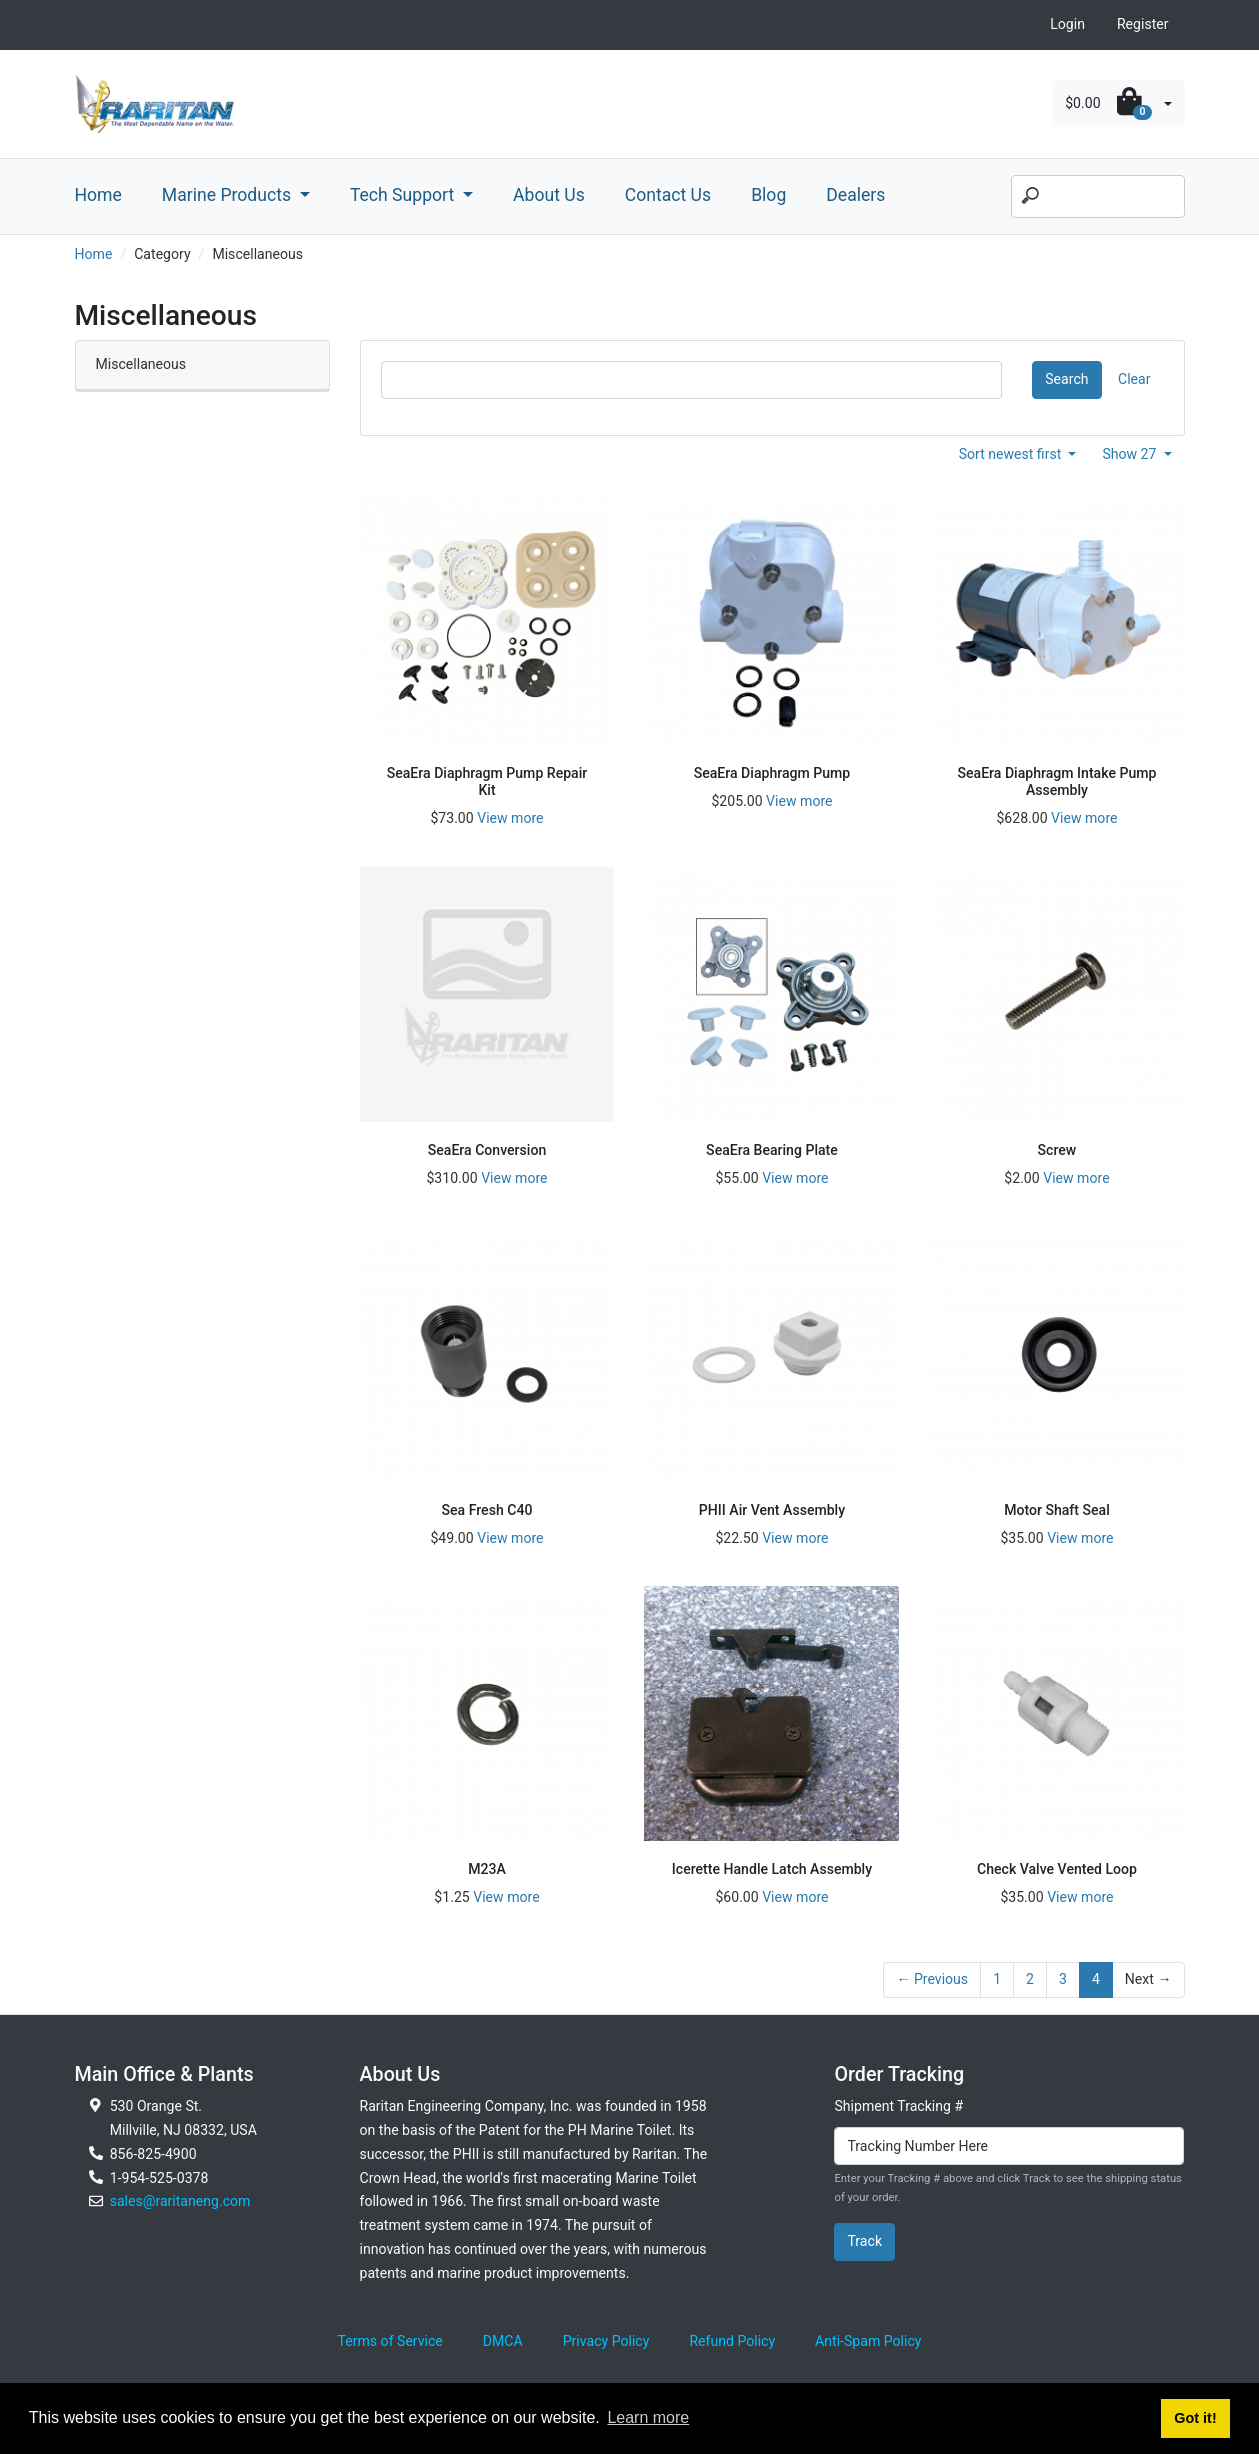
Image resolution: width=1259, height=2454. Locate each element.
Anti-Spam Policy (868, 2341)
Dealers (855, 195)
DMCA (503, 2341)
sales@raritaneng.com (180, 2201)
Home (98, 195)
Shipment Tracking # (898, 2106)
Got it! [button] (1195, 2418)
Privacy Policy (606, 2341)
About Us (549, 195)
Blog (768, 195)
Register (1143, 24)
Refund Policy (732, 2341)
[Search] (1098, 197)
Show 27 (1131, 454)
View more (510, 818)
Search (1066, 379)
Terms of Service (390, 2341)
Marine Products (229, 195)
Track (864, 2241)
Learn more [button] (648, 2417)
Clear (1134, 379)
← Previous (932, 1979)
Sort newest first (1012, 454)
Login (1067, 24)
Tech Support (404, 195)
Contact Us (668, 195)
